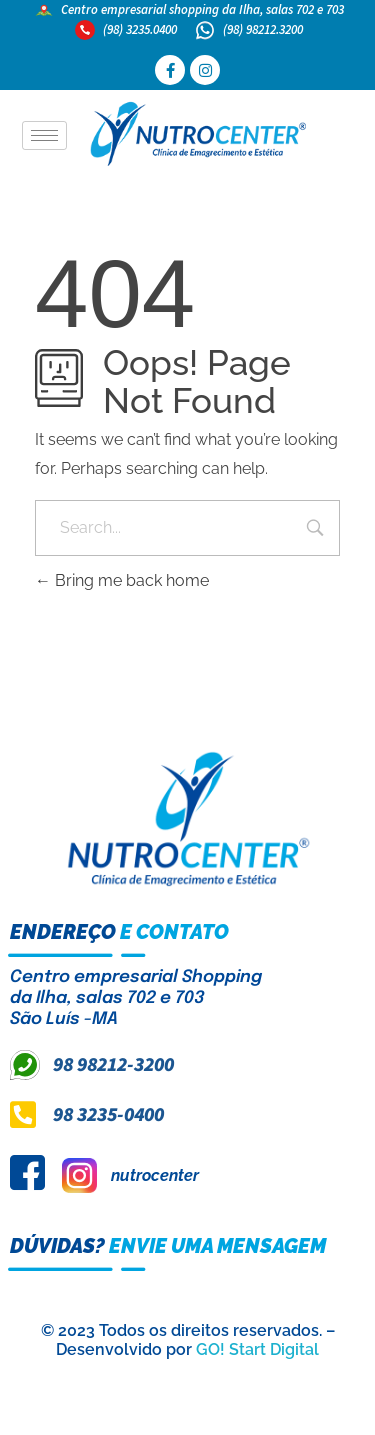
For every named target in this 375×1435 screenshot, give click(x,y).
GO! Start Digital (257, 1349)
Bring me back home (122, 580)
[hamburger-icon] (44, 135)
